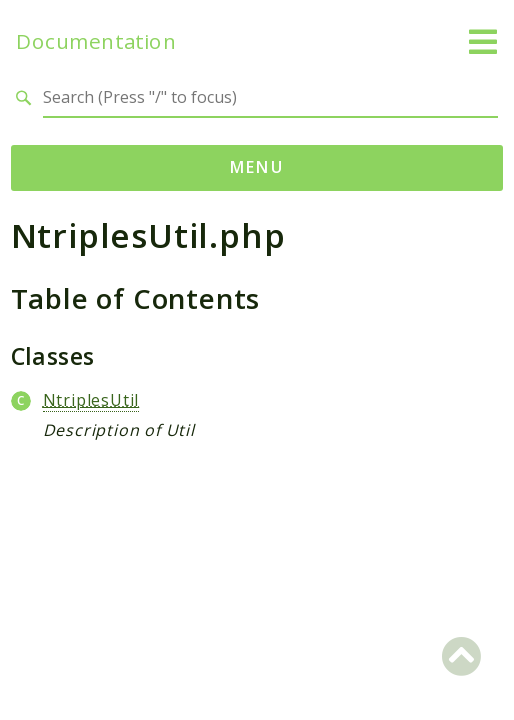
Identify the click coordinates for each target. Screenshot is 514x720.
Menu (257, 167)
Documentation (96, 41)
